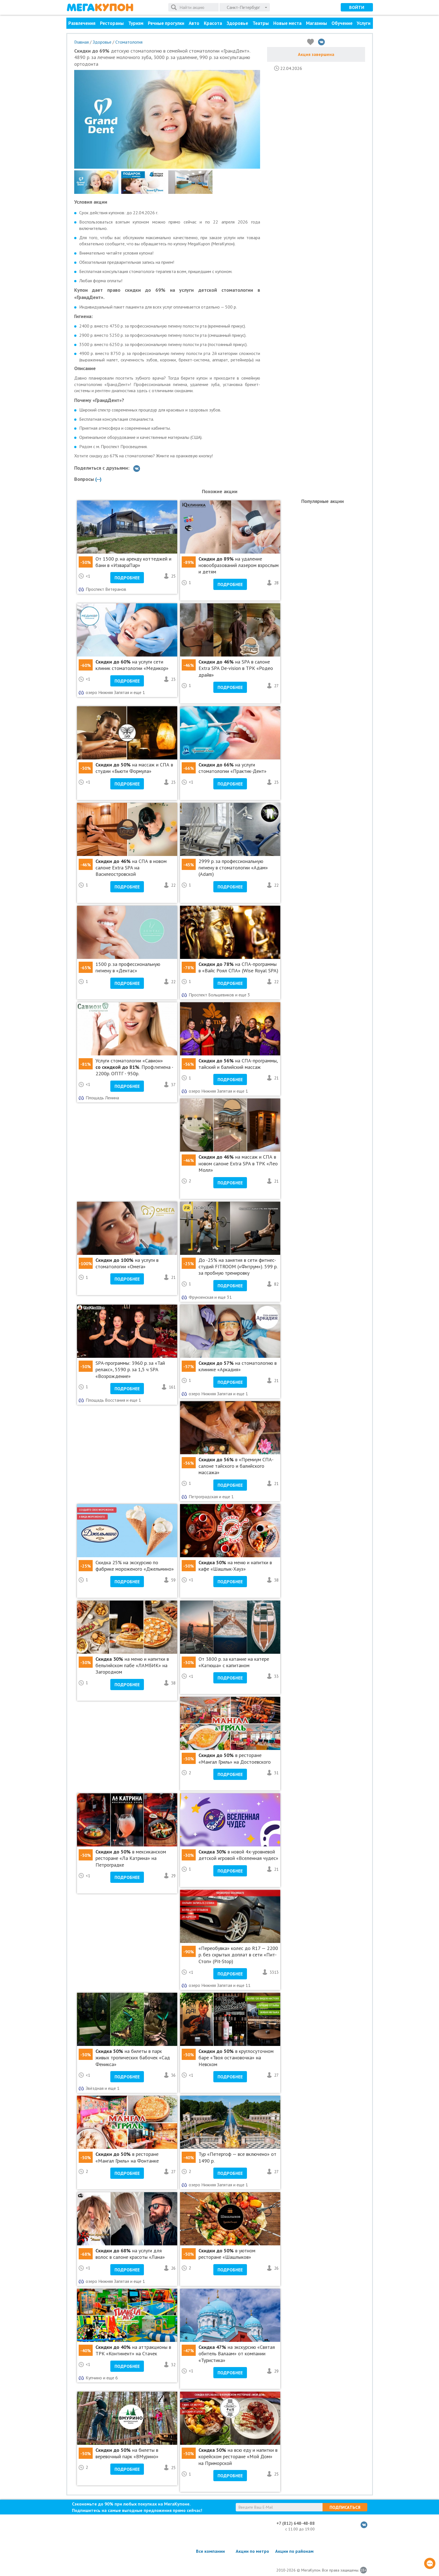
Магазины (316, 23)
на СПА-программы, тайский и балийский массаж (238, 1063)
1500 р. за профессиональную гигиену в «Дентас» (127, 967)
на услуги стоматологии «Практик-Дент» (233, 767)
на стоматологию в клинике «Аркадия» (238, 1366)
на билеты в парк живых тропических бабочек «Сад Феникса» (132, 2057)
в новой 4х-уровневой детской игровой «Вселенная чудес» (238, 1854)
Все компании (210, 2551)
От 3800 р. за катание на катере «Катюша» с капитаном (234, 1662)
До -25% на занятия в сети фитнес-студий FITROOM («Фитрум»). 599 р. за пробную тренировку (238, 1266)
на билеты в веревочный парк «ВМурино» (126, 2453)
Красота (213, 23)
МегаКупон (100, 7)
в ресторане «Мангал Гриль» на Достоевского (235, 1758)
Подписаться (345, 2507)
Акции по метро (252, 2551)
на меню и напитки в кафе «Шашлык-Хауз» (235, 1565)
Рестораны (112, 23)
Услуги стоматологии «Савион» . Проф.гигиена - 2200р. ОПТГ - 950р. (134, 1067)
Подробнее (127, 577)
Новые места (287, 23)
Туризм (135, 23)
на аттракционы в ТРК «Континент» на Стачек (133, 2350)
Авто (194, 23)
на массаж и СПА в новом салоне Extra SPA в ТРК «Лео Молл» (238, 1163)
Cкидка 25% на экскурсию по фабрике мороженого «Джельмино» (134, 1565)
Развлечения (81, 23)
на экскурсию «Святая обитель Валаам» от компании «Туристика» (237, 2353)
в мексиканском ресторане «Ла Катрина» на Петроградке (130, 1858)
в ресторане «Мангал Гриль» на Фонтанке (127, 2157)
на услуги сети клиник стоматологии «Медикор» (132, 664)
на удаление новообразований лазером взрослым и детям (239, 565)
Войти (356, 7)
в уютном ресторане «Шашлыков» (227, 2253)
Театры (261, 23)
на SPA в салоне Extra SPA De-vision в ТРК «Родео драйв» (236, 668)
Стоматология (129, 42)
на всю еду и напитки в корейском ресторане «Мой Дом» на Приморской (238, 2456)
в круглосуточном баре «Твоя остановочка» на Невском (236, 2057)
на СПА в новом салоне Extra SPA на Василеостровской (131, 868)
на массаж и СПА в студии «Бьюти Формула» (134, 767)
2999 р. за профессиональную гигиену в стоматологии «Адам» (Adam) (233, 868)
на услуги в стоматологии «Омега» (126, 1263)
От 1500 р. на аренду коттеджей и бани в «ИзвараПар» (133, 562)
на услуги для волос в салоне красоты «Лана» (130, 2253)
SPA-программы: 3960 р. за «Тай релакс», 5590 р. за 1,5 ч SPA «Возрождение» (130, 1369)
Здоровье (237, 23)
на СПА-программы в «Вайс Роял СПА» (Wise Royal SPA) (238, 967)
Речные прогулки (166, 23)
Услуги (363, 23)
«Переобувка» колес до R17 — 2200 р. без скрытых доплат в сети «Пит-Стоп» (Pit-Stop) (238, 1955)
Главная (81, 42)
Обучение (341, 23)
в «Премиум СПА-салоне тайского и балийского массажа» (236, 1466)
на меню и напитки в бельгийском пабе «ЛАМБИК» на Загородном (132, 1665)
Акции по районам (294, 2551)
